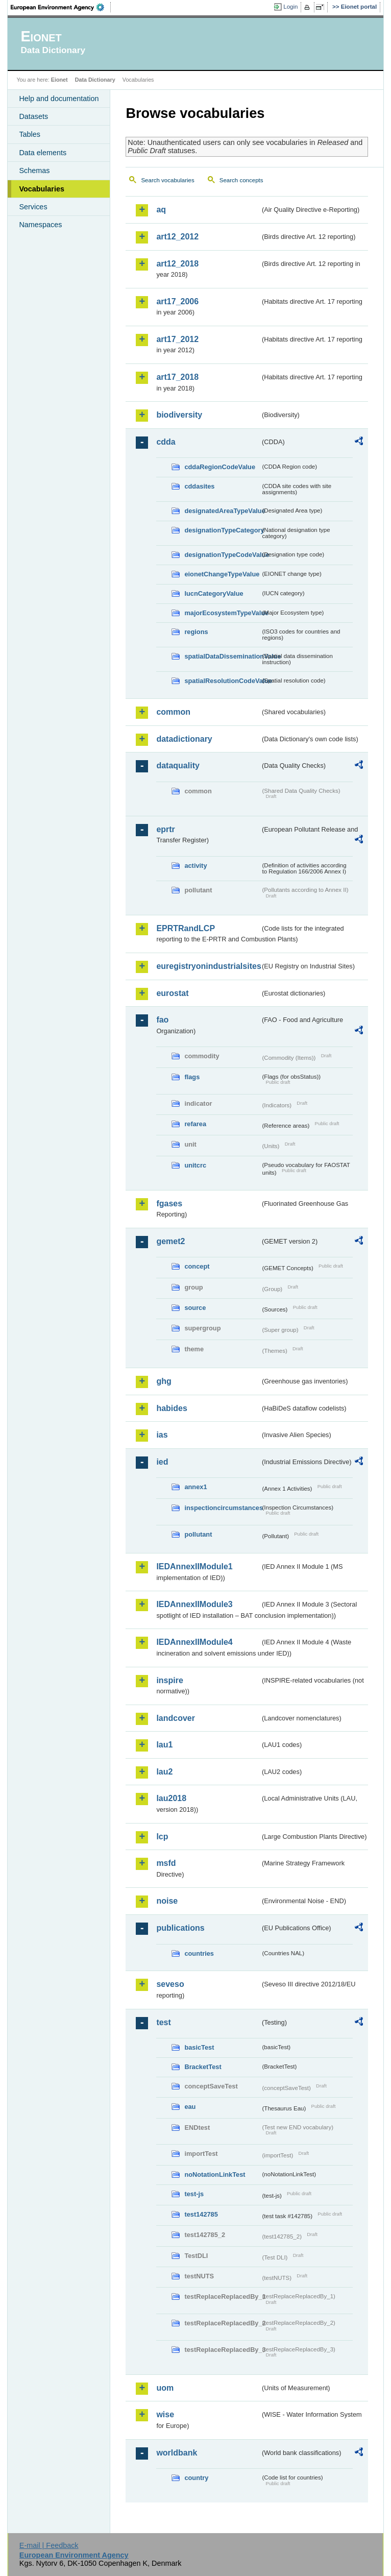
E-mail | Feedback (49, 2545)
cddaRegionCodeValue (219, 467)
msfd (166, 1863)
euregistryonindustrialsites (208, 966)
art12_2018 (177, 263)
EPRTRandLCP (185, 928)
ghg (163, 1381)
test (163, 2022)
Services (33, 207)
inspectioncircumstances (222, 1508)
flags (192, 1077)
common (173, 712)
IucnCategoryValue (213, 593)
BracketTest (202, 2067)
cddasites (199, 486)
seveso (170, 1984)
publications (180, 1928)
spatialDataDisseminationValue (222, 656)
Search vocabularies (167, 180)
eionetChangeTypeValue (221, 574)
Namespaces (40, 225)
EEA (61, 7)
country (196, 2478)
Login (290, 7)
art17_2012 (177, 339)
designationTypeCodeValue (222, 554)
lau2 (164, 1771)
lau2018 (171, 1798)
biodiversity (179, 414)
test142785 (200, 2214)
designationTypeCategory (222, 530)
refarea (195, 1124)
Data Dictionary (95, 80)
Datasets (33, 116)
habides (171, 1408)
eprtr (165, 829)
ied (162, 1461)
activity (195, 865)
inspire (169, 1680)
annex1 (195, 1487)
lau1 (164, 1744)
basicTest (199, 2047)
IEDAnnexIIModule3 (194, 1604)
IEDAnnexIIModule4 (194, 1642)
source (195, 1307)
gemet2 (170, 1241)
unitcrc (195, 1165)
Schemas (34, 170)
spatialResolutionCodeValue (222, 681)
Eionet (59, 80)
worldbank (176, 2452)
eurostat (172, 993)
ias (161, 1434)
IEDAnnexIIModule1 (194, 1566)
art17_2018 (177, 377)
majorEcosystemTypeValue (222, 613)
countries (199, 1953)
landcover (175, 1718)
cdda (165, 442)
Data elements (42, 153)
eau (190, 2106)
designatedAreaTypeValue (222, 511)
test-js (194, 2194)
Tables (29, 134)
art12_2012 (177, 236)
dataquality (177, 765)
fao (162, 1019)
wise (165, 2414)
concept (196, 1266)
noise (167, 1901)
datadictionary (184, 739)
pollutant (198, 1534)
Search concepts (241, 180)
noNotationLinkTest (214, 2174)
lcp (162, 1836)
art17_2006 (177, 301)
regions (196, 632)
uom (165, 2388)
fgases (169, 1203)
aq (161, 209)
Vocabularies (41, 189)
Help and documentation (59, 98)
